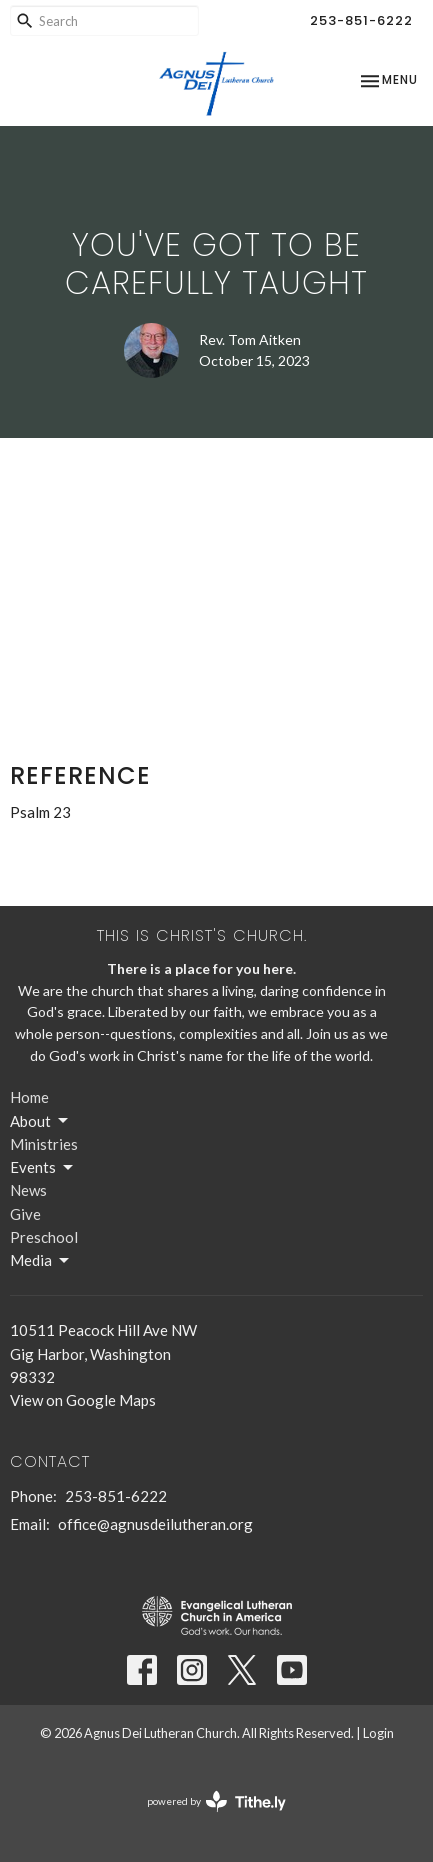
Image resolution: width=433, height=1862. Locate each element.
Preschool (44, 1237)
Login (378, 1733)
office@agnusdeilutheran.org (155, 1524)
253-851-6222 (361, 20)
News (28, 1190)
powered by (216, 1801)
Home (29, 1097)
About (40, 1121)
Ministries (44, 1144)
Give (25, 1214)
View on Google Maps (83, 1400)
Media (41, 1261)
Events (43, 1168)
